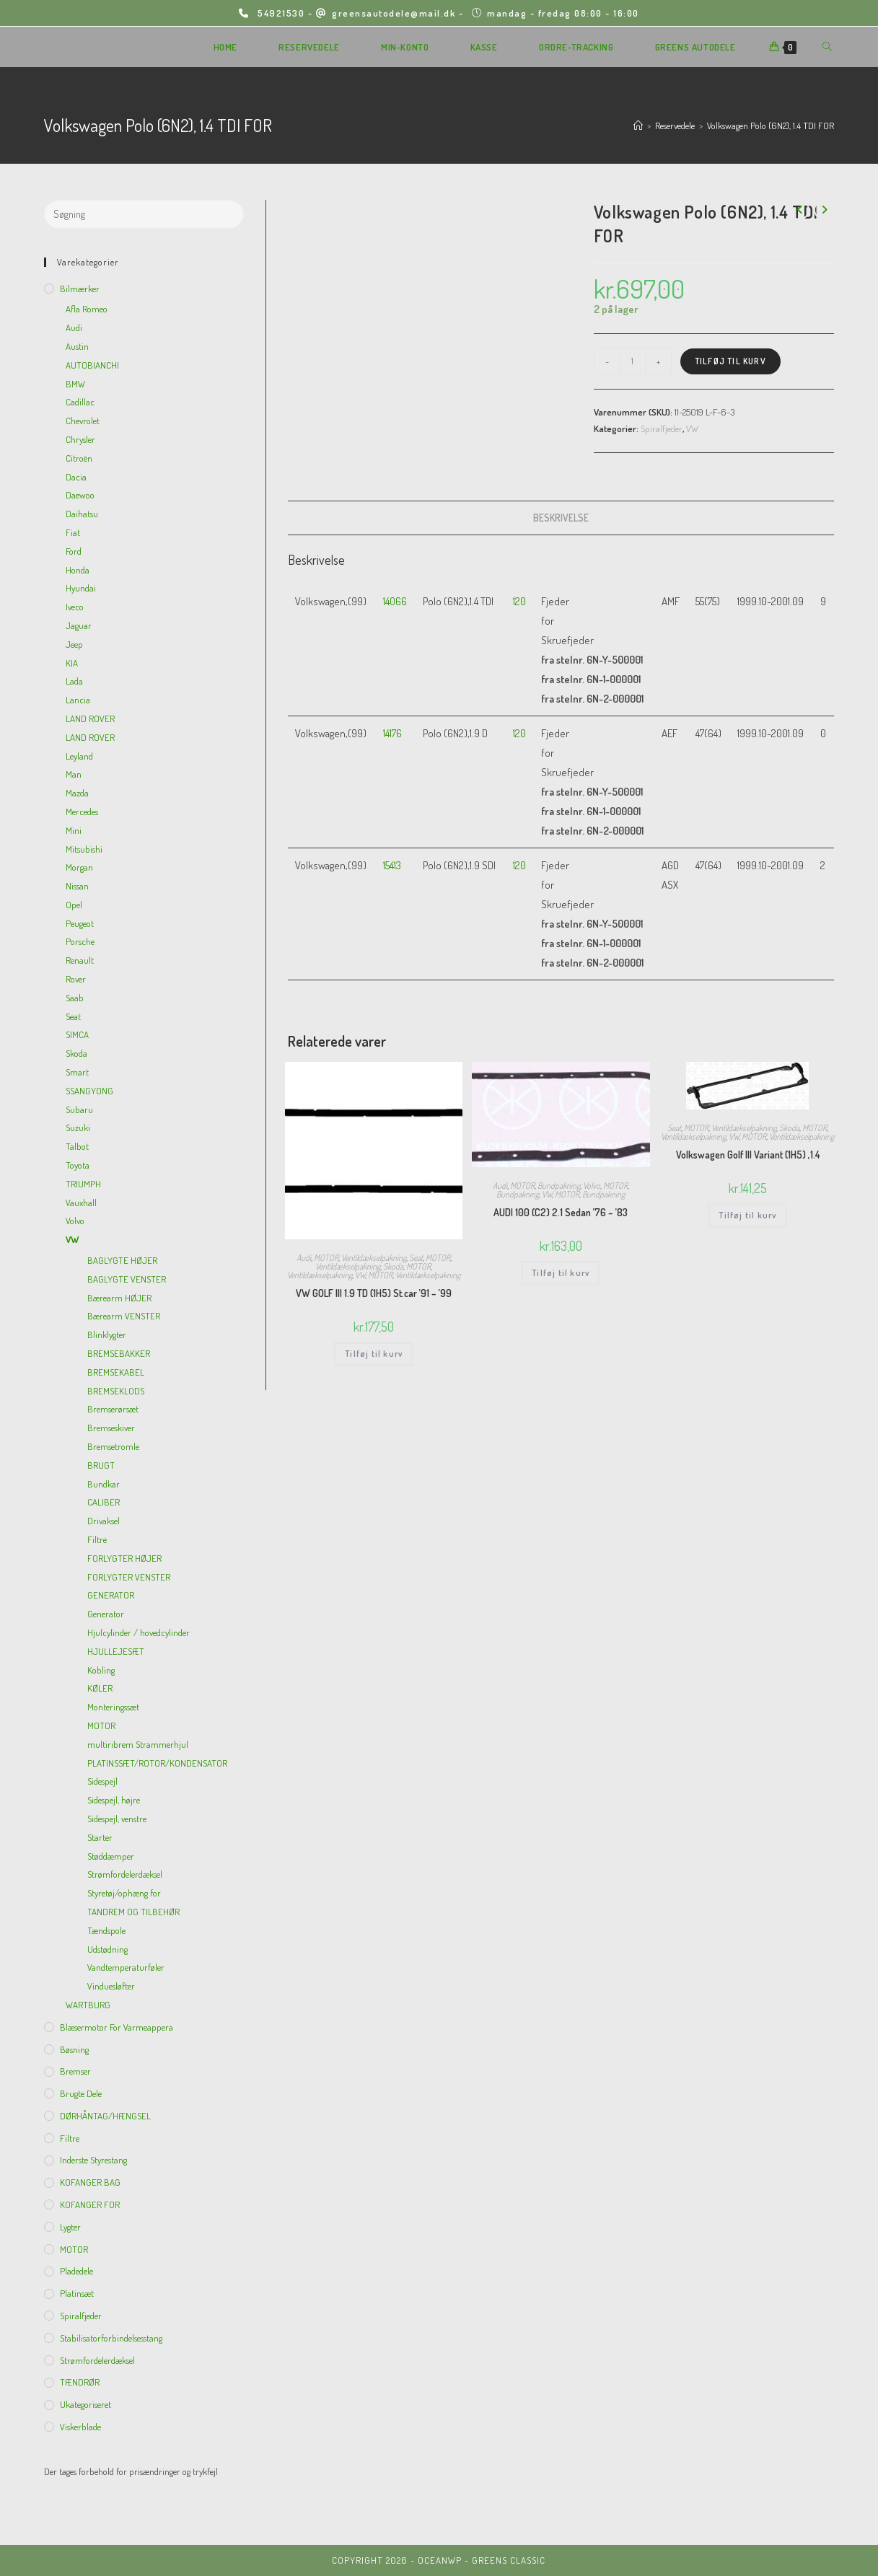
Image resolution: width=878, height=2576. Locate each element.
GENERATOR (110, 1595)
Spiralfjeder (661, 428)
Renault (80, 960)
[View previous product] (799, 210)
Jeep (74, 644)
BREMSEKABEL (115, 1372)
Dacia (76, 477)
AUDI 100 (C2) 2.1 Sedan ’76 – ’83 (560, 1212)
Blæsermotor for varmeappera (116, 2027)
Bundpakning (558, 1185)
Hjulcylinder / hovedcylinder (138, 1632)
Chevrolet (83, 420)
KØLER (100, 1688)
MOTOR (326, 1257)
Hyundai (81, 588)
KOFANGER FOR (90, 2204)
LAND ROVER (90, 718)
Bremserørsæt (113, 1409)
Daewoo (80, 495)
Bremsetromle (113, 1446)
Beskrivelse (561, 517)
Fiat (73, 532)
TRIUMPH (83, 1184)
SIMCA (77, 1034)
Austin (77, 346)
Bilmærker (80, 288)
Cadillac (80, 402)
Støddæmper (110, 1856)
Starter (100, 1837)
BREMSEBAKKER (118, 1353)
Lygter (70, 2227)
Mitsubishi (84, 849)
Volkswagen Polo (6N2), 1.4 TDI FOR (770, 125)
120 (519, 601)
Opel (74, 904)
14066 (395, 601)
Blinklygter (106, 1334)
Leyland (79, 756)
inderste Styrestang (93, 2160)
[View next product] (824, 210)
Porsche (80, 941)
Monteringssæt (113, 1707)
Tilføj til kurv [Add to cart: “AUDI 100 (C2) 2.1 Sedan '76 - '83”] (560, 1272)
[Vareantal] (633, 361)
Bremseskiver (111, 1427)
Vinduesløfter (111, 1986)
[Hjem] (638, 125)
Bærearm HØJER (119, 1298)
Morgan (79, 867)
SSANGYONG (89, 1090)
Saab (75, 997)
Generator (105, 1613)
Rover (76, 979)
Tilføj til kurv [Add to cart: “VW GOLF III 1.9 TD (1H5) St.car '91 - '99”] (374, 1353)
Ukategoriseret (85, 2404)
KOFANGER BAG (90, 2182)
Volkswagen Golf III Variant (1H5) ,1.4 (748, 1154)
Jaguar (79, 625)
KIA (72, 663)
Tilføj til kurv (730, 361)
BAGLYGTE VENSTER (126, 1279)
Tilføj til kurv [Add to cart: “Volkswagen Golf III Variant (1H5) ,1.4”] (747, 1215)
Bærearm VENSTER (123, 1316)
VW (692, 428)
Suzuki (78, 1127)
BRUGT (101, 1465)
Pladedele (76, 2271)
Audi (304, 1257)
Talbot (77, 1146)
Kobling (101, 1670)
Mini (74, 830)
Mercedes (82, 811)
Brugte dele (81, 2093)
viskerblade (80, 2426)
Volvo (591, 1185)
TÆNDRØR (80, 2382)
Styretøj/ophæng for (124, 1893)
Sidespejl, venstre (116, 1818)
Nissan (77, 886)
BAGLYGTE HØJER (122, 1260)
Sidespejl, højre (113, 1800)
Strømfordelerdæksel (124, 1874)
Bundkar (103, 1484)
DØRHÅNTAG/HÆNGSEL (105, 2116)
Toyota (77, 1165)
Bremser (75, 2071)
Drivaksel (103, 1520)
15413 (392, 865)
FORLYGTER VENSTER (128, 1577)
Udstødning (107, 1949)
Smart (77, 1072)
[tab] (561, 518)
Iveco (75, 606)
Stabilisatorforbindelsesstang (111, 2338)
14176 (392, 733)
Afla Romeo (86, 309)
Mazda (77, 793)
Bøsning (74, 2049)
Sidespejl (102, 1781)
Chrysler (80, 439)
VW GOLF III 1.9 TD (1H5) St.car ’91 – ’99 (374, 1293)
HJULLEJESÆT (115, 1651)
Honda (77, 570)
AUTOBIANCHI (92, 365)
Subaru (79, 1109)
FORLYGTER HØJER (124, 1558)
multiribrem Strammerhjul (137, 1744)
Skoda (393, 1266)
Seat (416, 1257)
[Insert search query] (144, 214)
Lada (74, 681)
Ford (74, 551)
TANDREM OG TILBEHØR (133, 1911)
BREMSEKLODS (115, 1391)
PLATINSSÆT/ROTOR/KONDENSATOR (157, 1763)
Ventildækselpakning (373, 1257)
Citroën (79, 458)
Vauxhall (81, 1202)
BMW (75, 384)
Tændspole (106, 1930)
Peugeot (80, 923)
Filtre (97, 1539)
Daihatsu (82, 513)
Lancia (78, 699)
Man (74, 774)
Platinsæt (77, 2293)
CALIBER (103, 1502)
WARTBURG (88, 2004)
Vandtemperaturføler (125, 1967)
